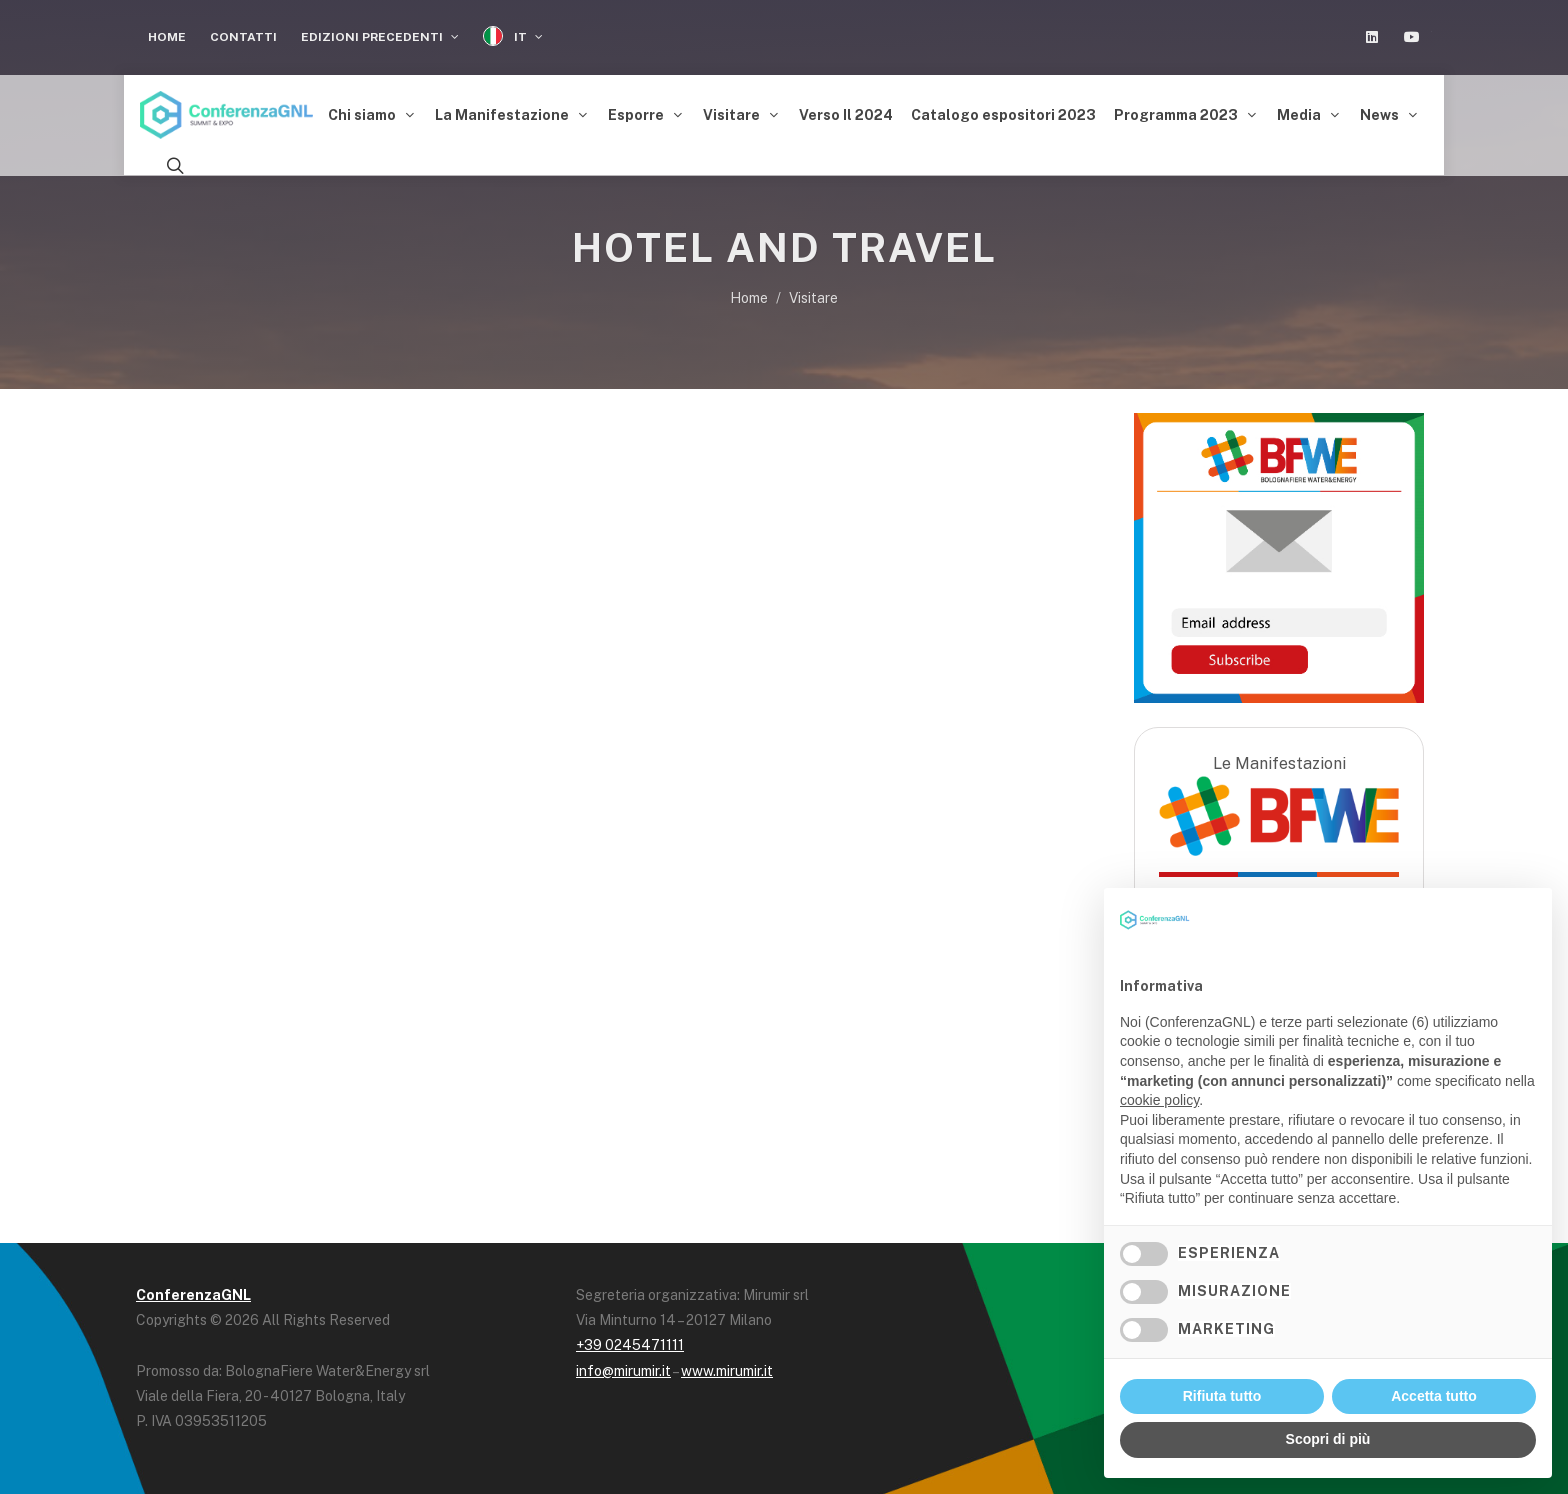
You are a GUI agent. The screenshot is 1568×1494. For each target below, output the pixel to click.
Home (167, 37)
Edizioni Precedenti (380, 37)
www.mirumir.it (727, 1365)
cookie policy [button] (1159, 1100)
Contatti (243, 37)
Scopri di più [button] (1328, 1439)
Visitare (813, 293)
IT (513, 36)
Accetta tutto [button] (1434, 1396)
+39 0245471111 (630, 1340)
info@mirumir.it (623, 1365)
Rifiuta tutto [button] (1222, 1396)
